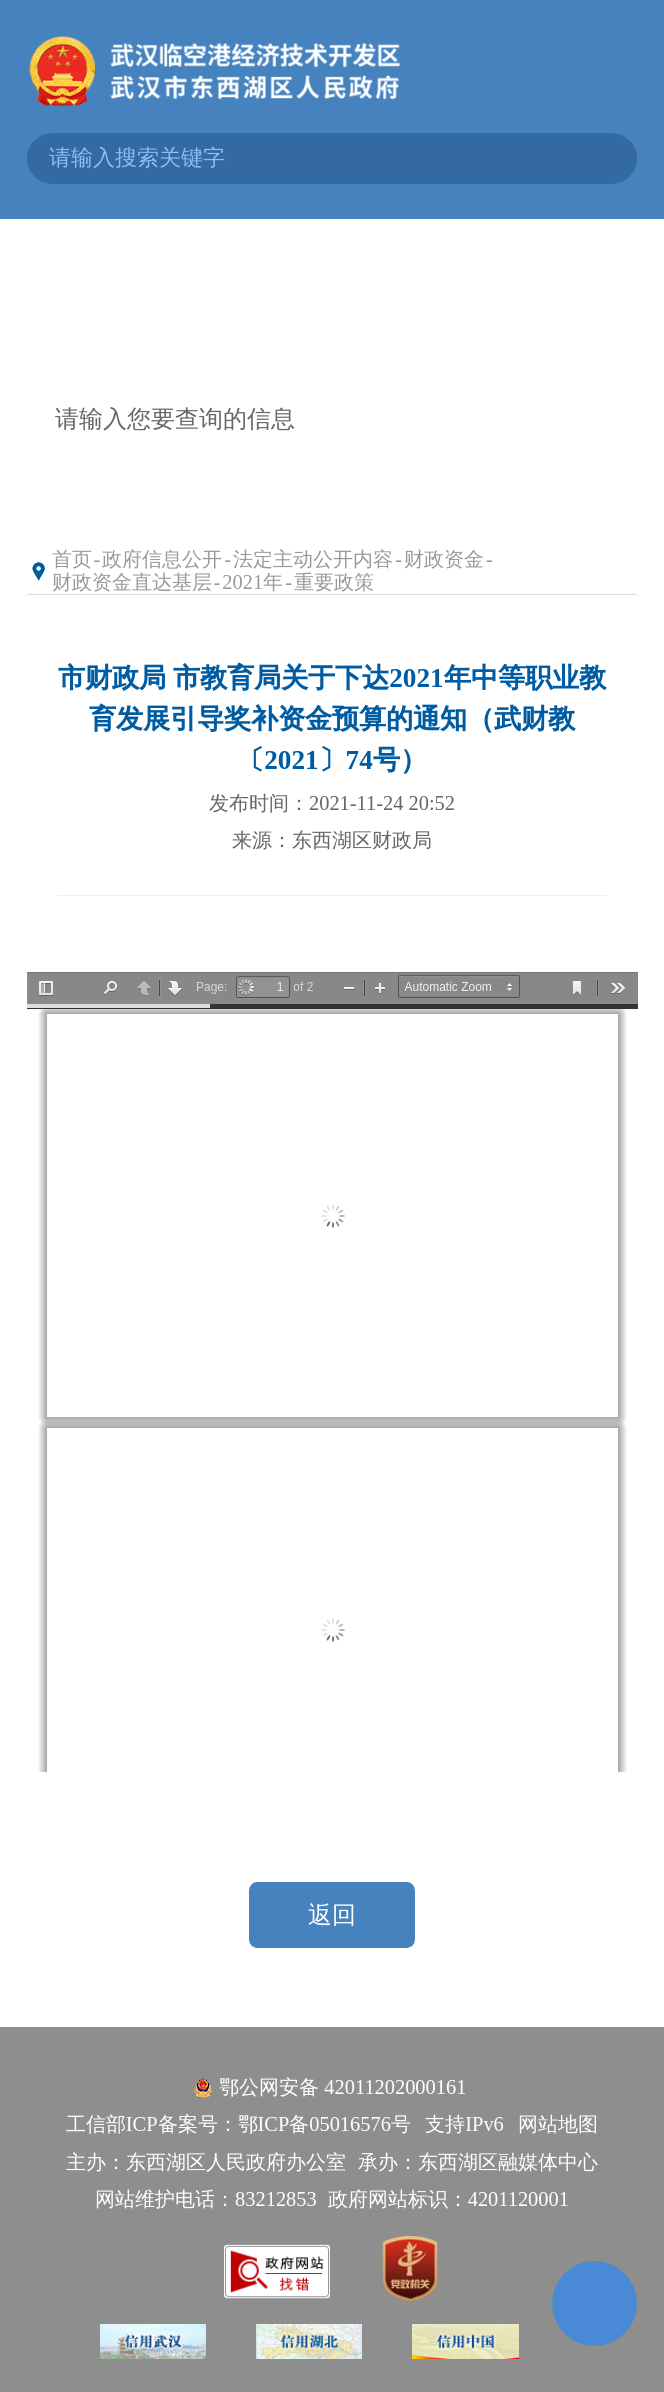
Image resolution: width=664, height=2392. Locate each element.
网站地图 (558, 2124)
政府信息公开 (162, 559)
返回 (332, 1915)
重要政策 (334, 582)
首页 (72, 559)
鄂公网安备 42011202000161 (342, 2087)
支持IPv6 (464, 2124)
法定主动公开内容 (313, 559)
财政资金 (444, 559)
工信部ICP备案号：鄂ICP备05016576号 (238, 2124)
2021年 (252, 582)
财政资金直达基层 (132, 582)
